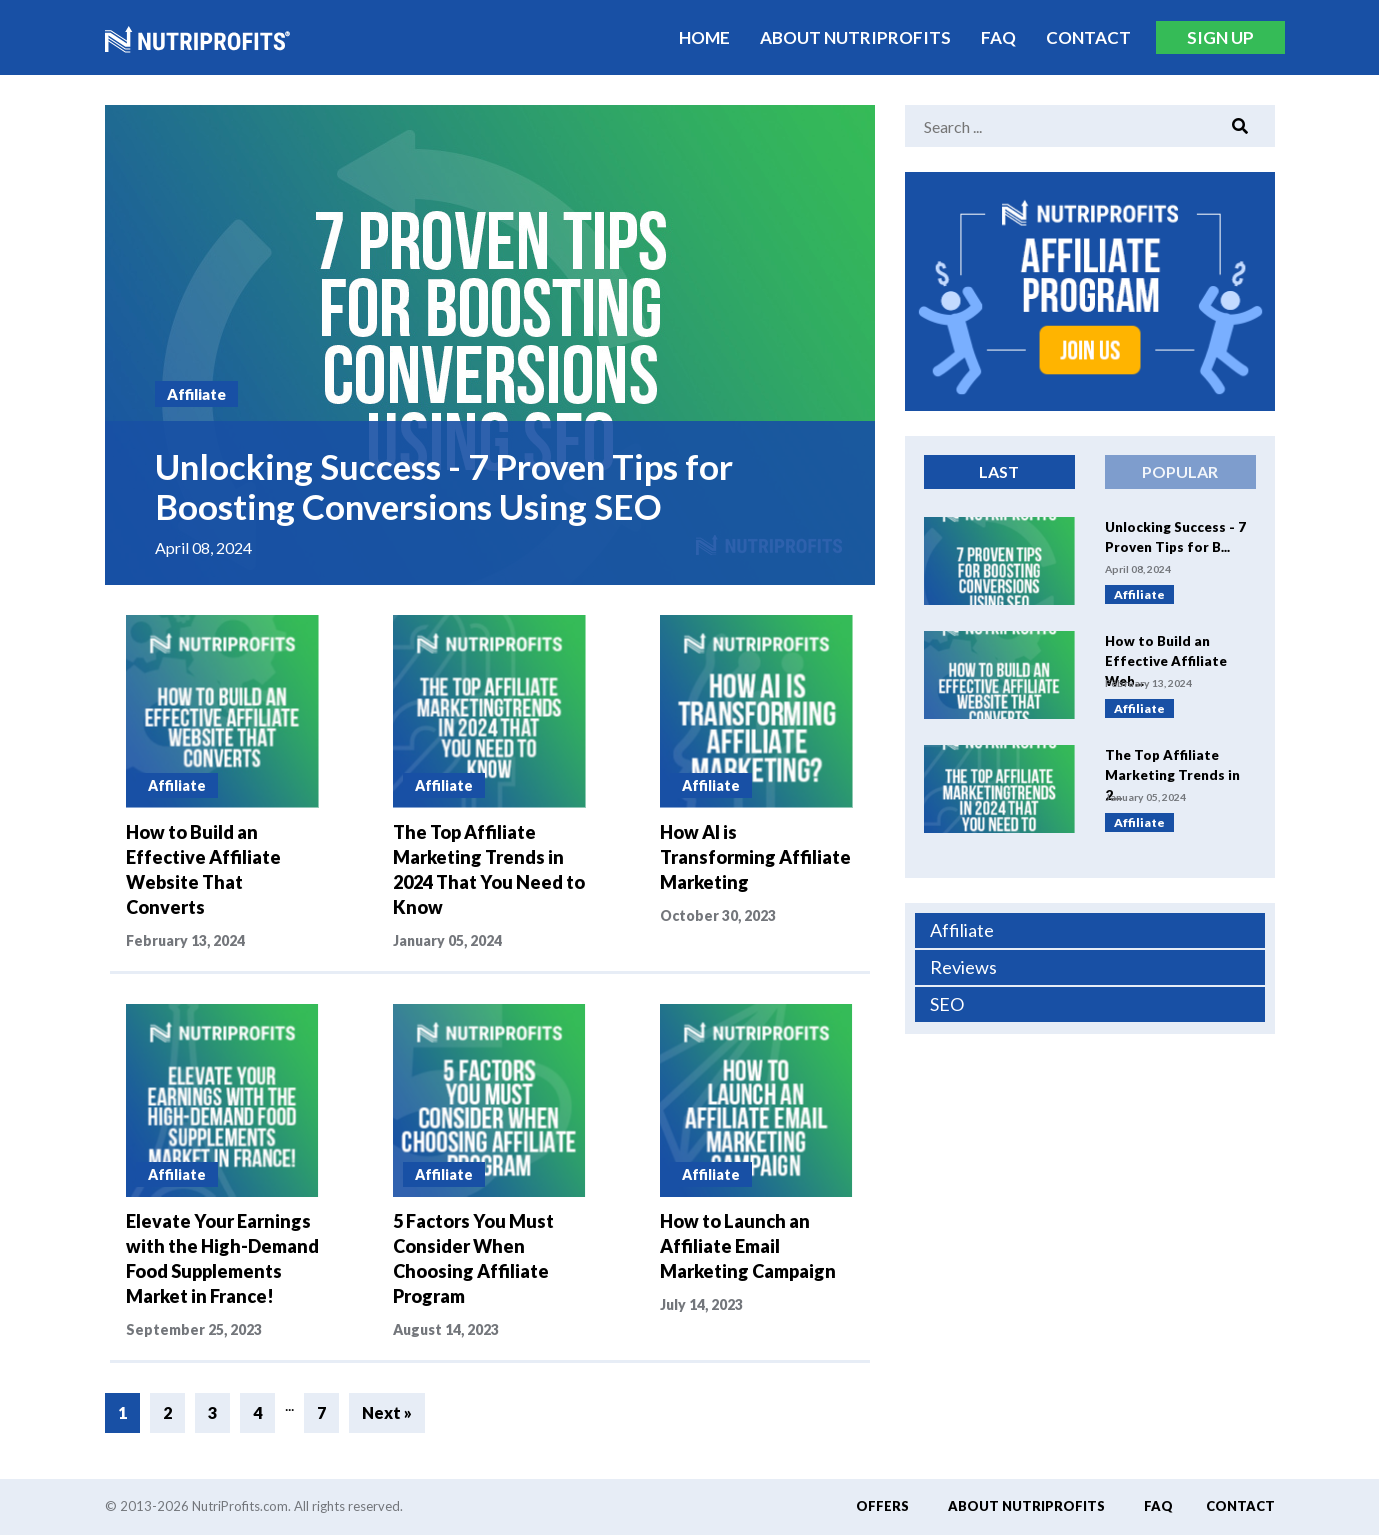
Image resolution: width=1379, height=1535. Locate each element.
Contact (1088, 37)
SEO (947, 1004)
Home (704, 37)
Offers (882, 1506)
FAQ (998, 37)
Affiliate (962, 930)
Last (999, 471)
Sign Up (1220, 37)
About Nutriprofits (855, 37)
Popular (1180, 471)
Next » (387, 1412)
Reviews (963, 967)
